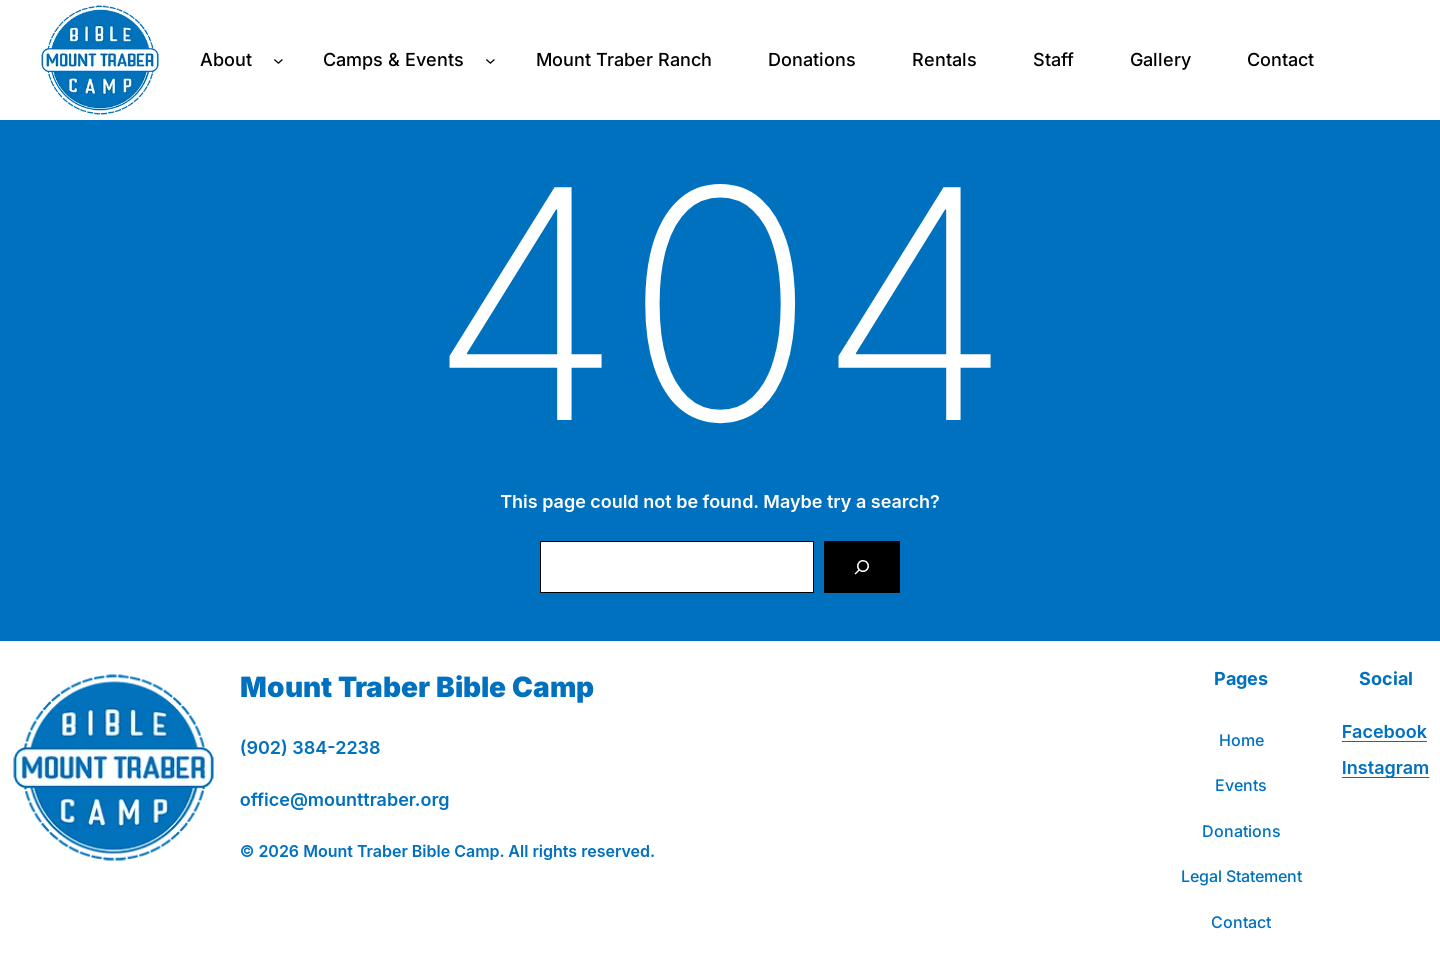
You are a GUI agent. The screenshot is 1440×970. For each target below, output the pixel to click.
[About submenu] (278, 60)
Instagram (1385, 767)
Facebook (1384, 731)
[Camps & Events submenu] (490, 60)
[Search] (862, 567)
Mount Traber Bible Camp (417, 687)
